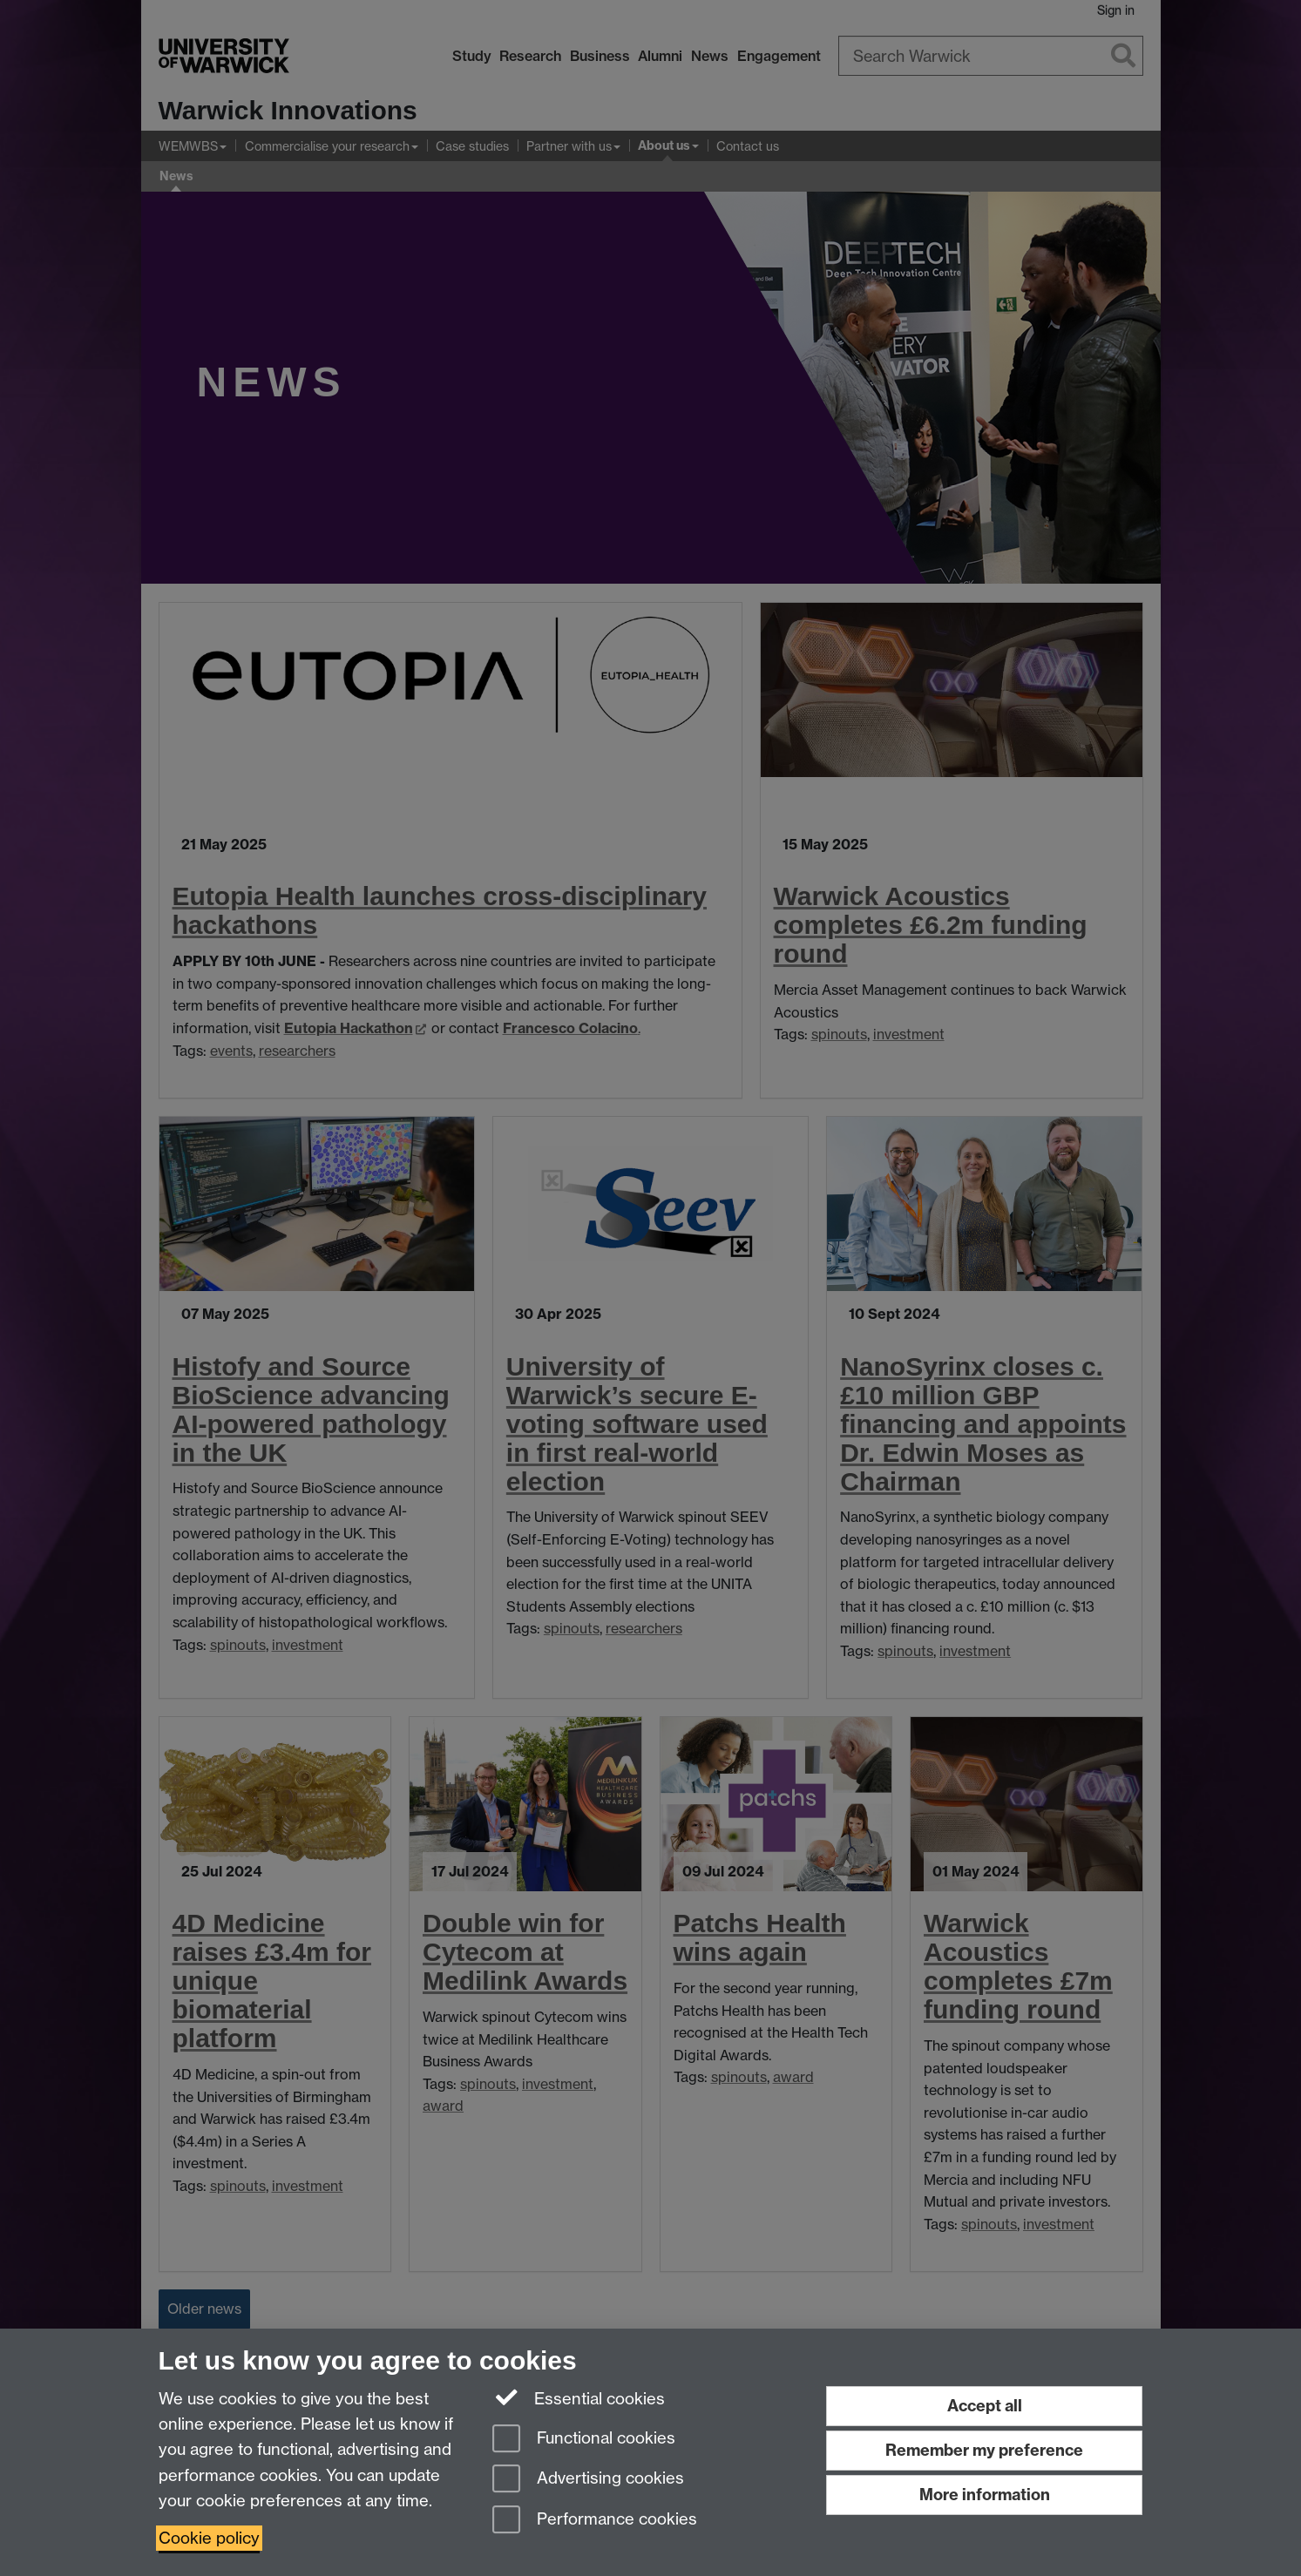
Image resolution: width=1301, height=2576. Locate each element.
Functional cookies (583, 2440)
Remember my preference (984, 2450)
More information (984, 2495)
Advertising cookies (588, 2480)
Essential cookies (579, 2397)
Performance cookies (594, 2521)
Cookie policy (209, 2538)
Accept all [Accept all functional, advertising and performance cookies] (984, 2406)
